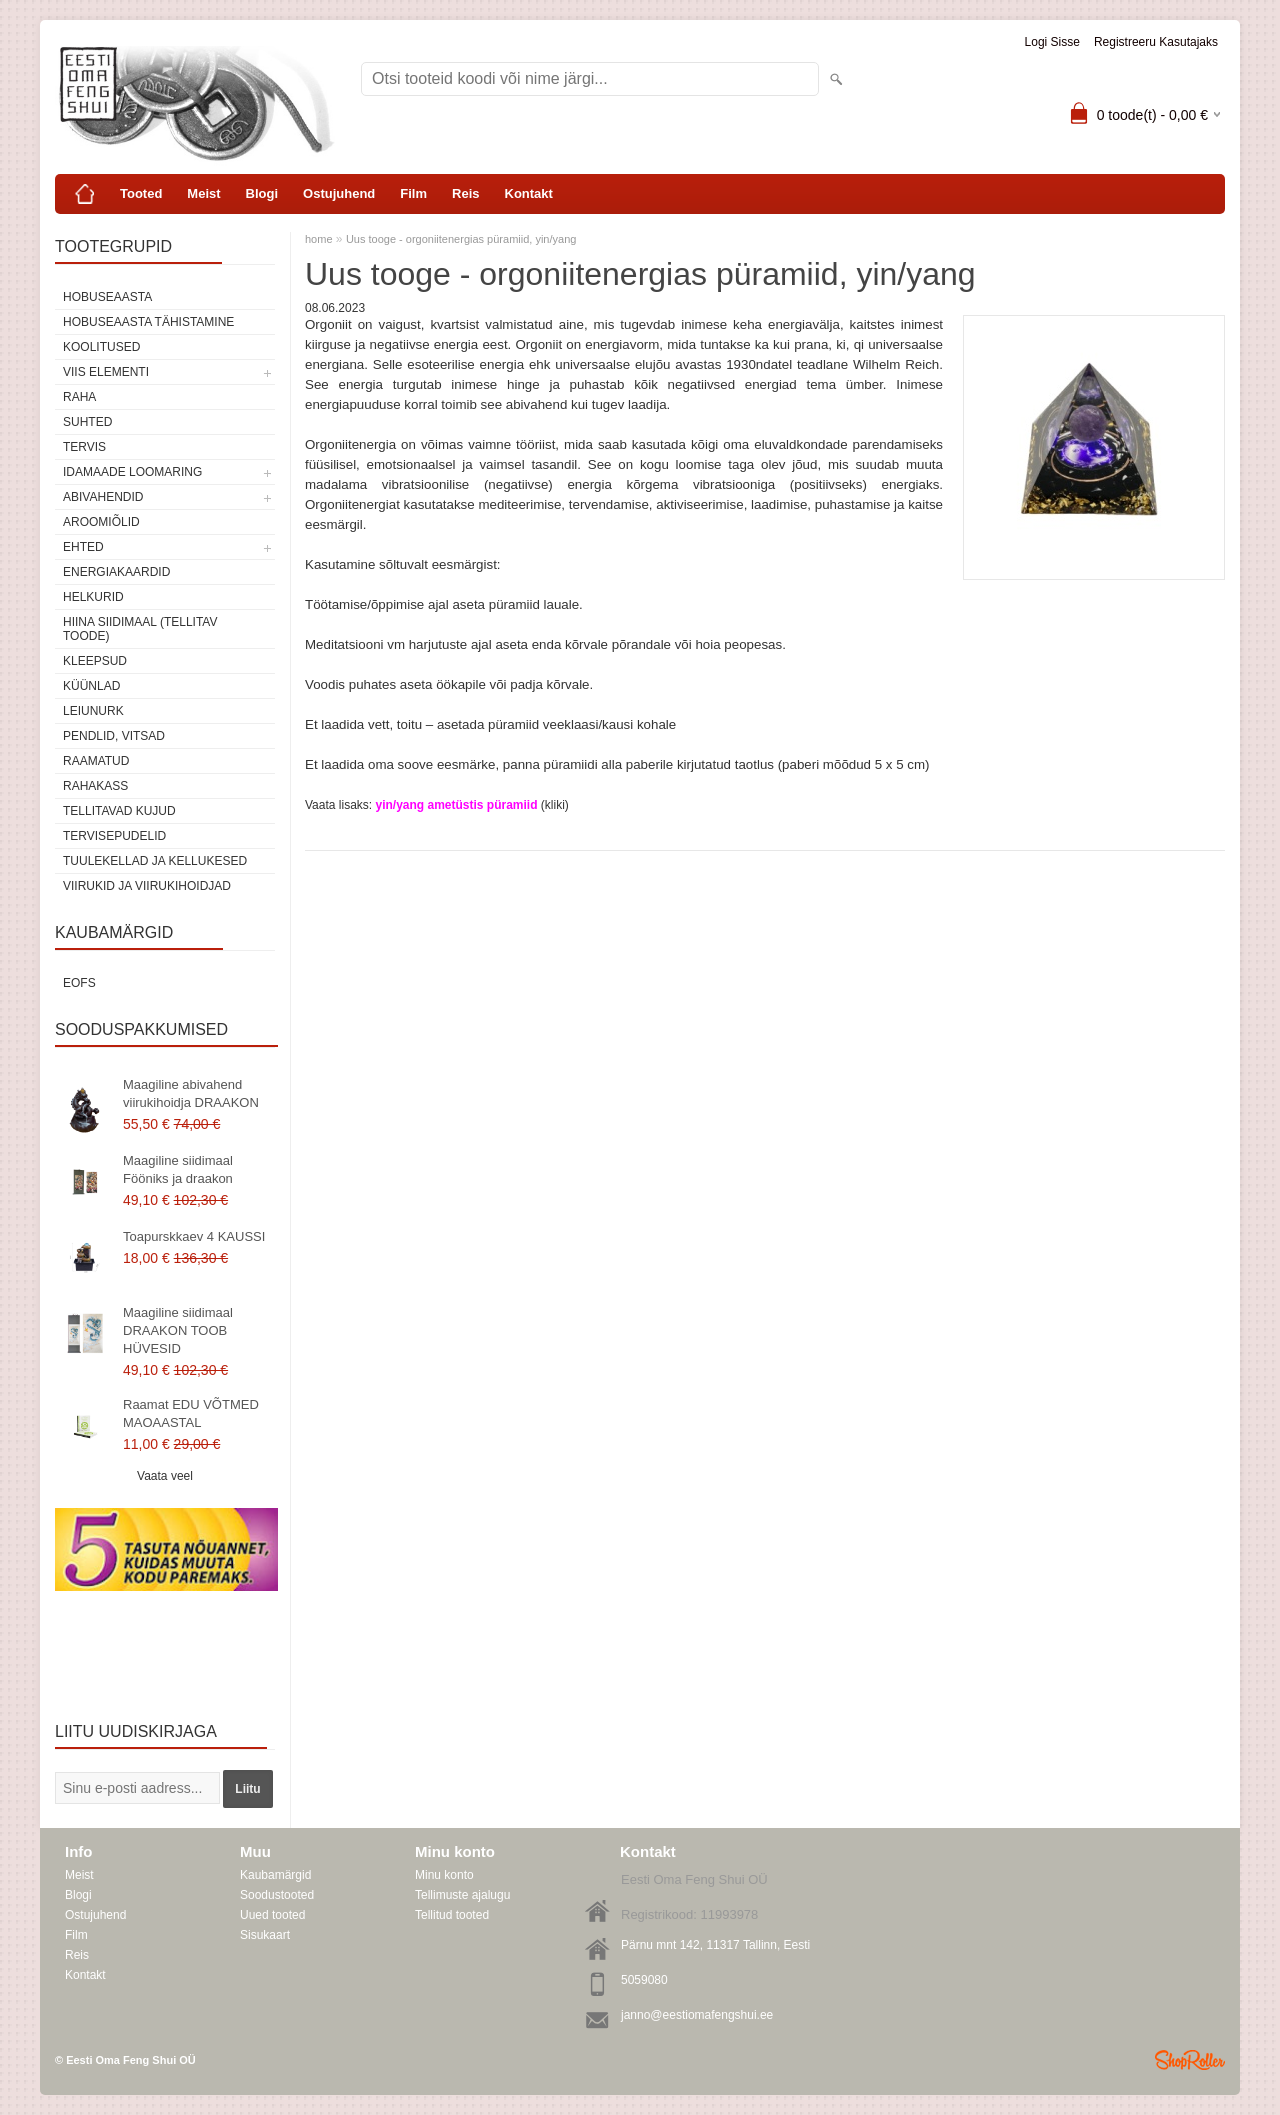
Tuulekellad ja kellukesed (155, 861)
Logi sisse (1052, 42)
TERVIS (84, 447)
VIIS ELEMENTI (106, 372)
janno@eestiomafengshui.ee (697, 2015)
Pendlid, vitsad (114, 736)
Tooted (141, 193)
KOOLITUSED (101, 347)
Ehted (83, 547)
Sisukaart (265, 1935)
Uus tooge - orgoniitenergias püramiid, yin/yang (461, 239)
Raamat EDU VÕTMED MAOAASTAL (191, 1413)
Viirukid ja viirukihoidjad (147, 886)
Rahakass (95, 786)
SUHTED (87, 422)
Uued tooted (272, 1915)
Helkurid (93, 597)
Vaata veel (165, 1476)
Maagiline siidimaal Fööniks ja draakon (178, 1169)
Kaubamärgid (275, 1875)
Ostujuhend (339, 193)
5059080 (644, 1980)
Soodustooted (277, 1895)
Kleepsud (95, 661)
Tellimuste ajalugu (462, 1895)
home (319, 239)
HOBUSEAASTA (107, 297)
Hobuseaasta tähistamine (148, 322)
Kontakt (529, 193)
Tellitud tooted (452, 1915)
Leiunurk (93, 711)
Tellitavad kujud (119, 811)
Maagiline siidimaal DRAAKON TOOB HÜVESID (178, 1330)
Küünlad (91, 686)
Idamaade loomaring (132, 472)
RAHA (79, 397)
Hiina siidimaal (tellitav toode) (140, 629)
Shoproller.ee (1190, 2060)
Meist (203, 193)
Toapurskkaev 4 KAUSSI (194, 1236)
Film (413, 193)
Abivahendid (103, 497)
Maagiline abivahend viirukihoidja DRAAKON (191, 1093)
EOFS (79, 983)
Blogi (262, 193)
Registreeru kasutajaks (1156, 42)
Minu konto (444, 1875)
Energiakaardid (116, 572)
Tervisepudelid (114, 836)
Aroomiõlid (101, 522)
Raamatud (96, 761)
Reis (465, 193)
